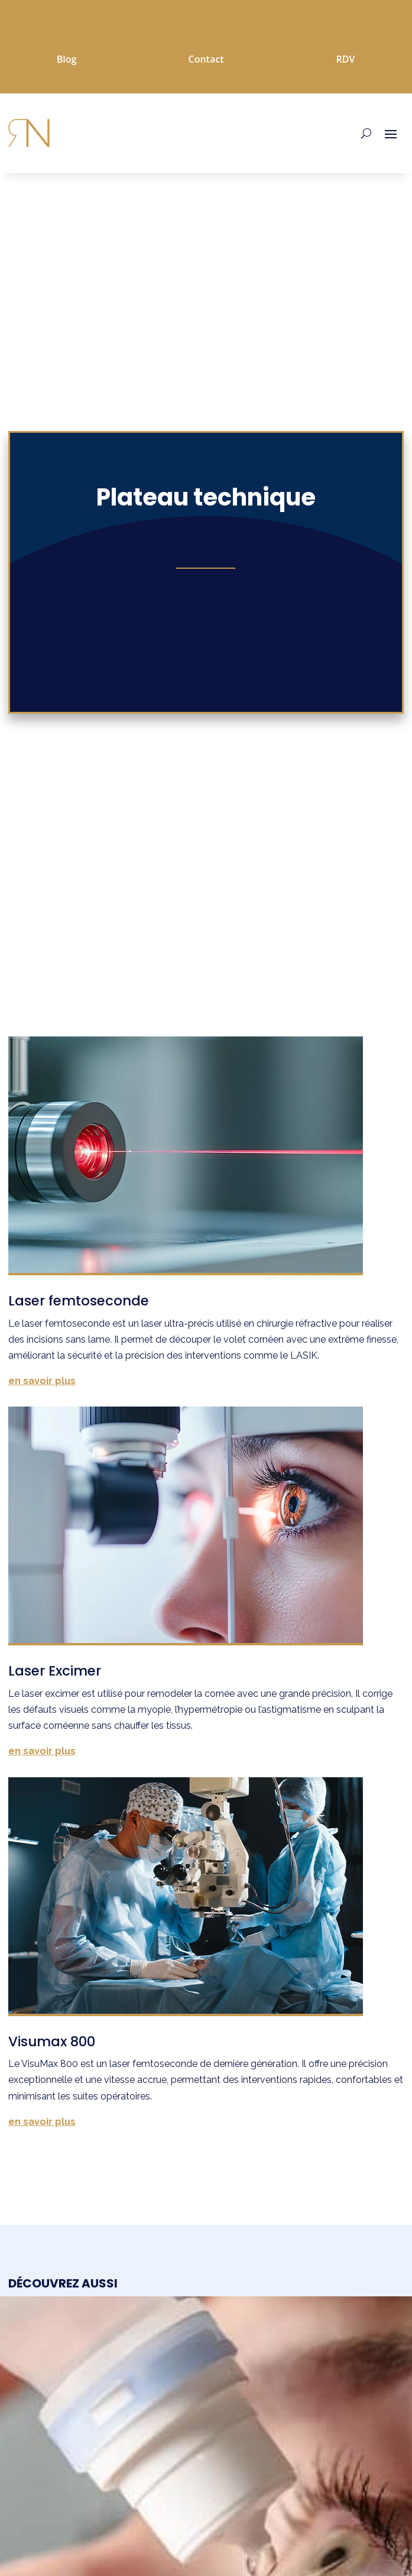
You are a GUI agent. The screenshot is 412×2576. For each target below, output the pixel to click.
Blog (67, 59)
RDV (345, 59)
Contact (206, 59)
